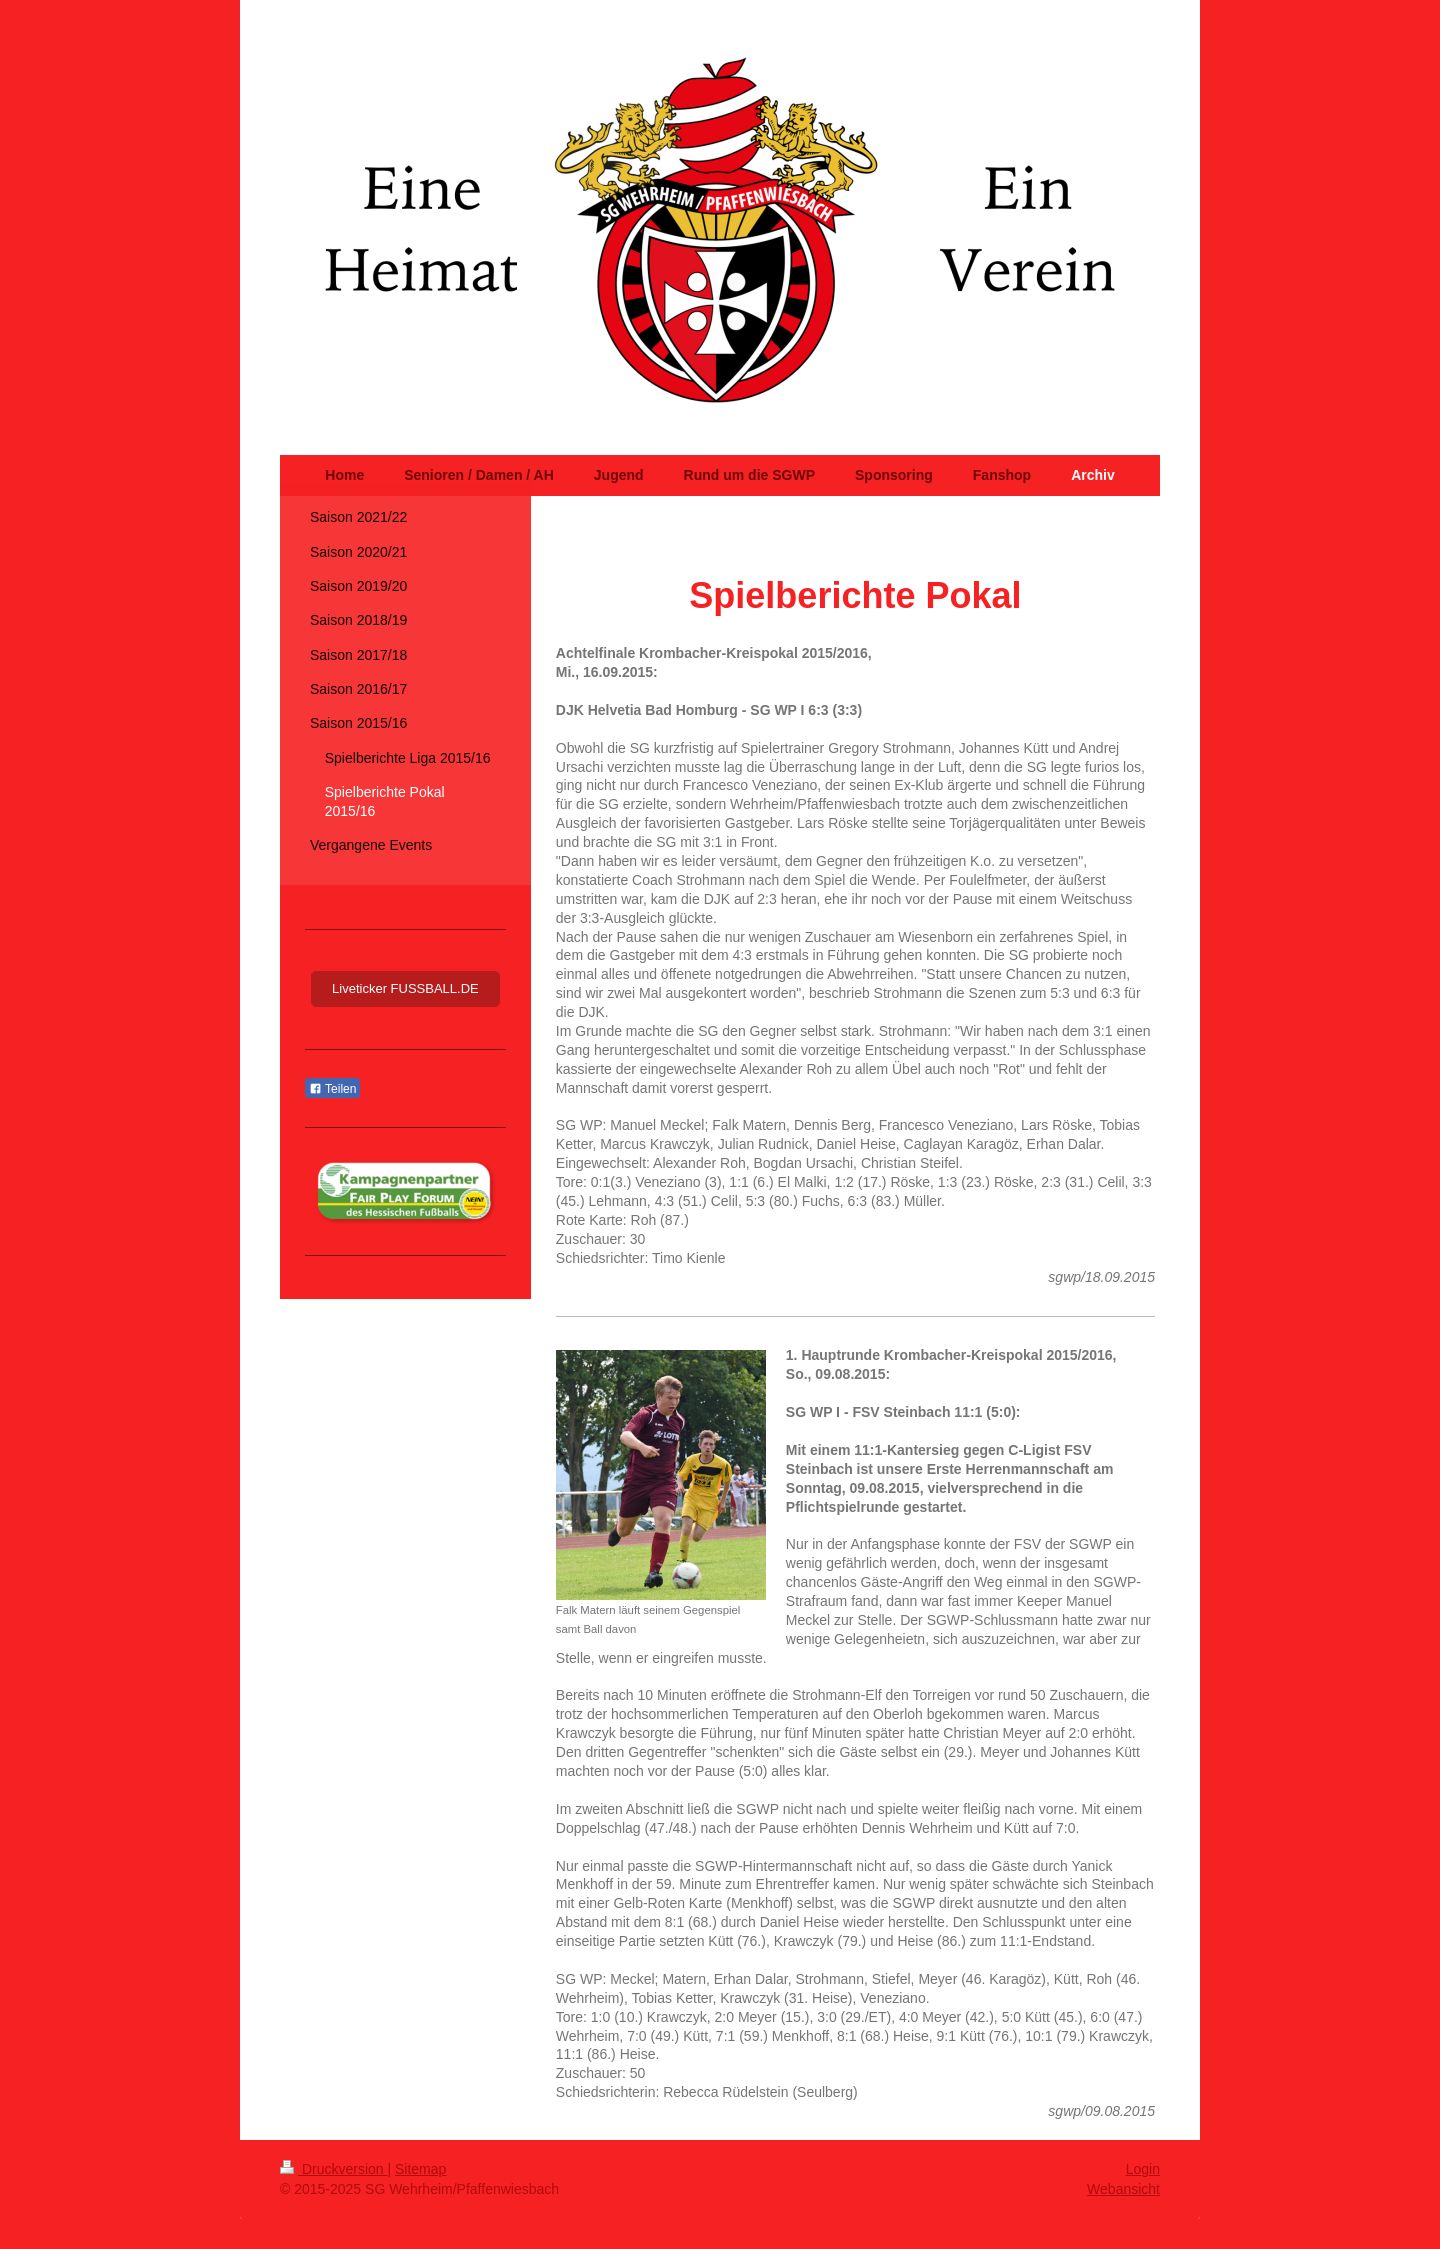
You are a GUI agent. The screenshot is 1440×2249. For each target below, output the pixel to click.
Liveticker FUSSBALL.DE (405, 988)
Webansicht (1123, 2189)
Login (1143, 2169)
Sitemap (420, 2169)
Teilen (332, 1089)
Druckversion (333, 2169)
